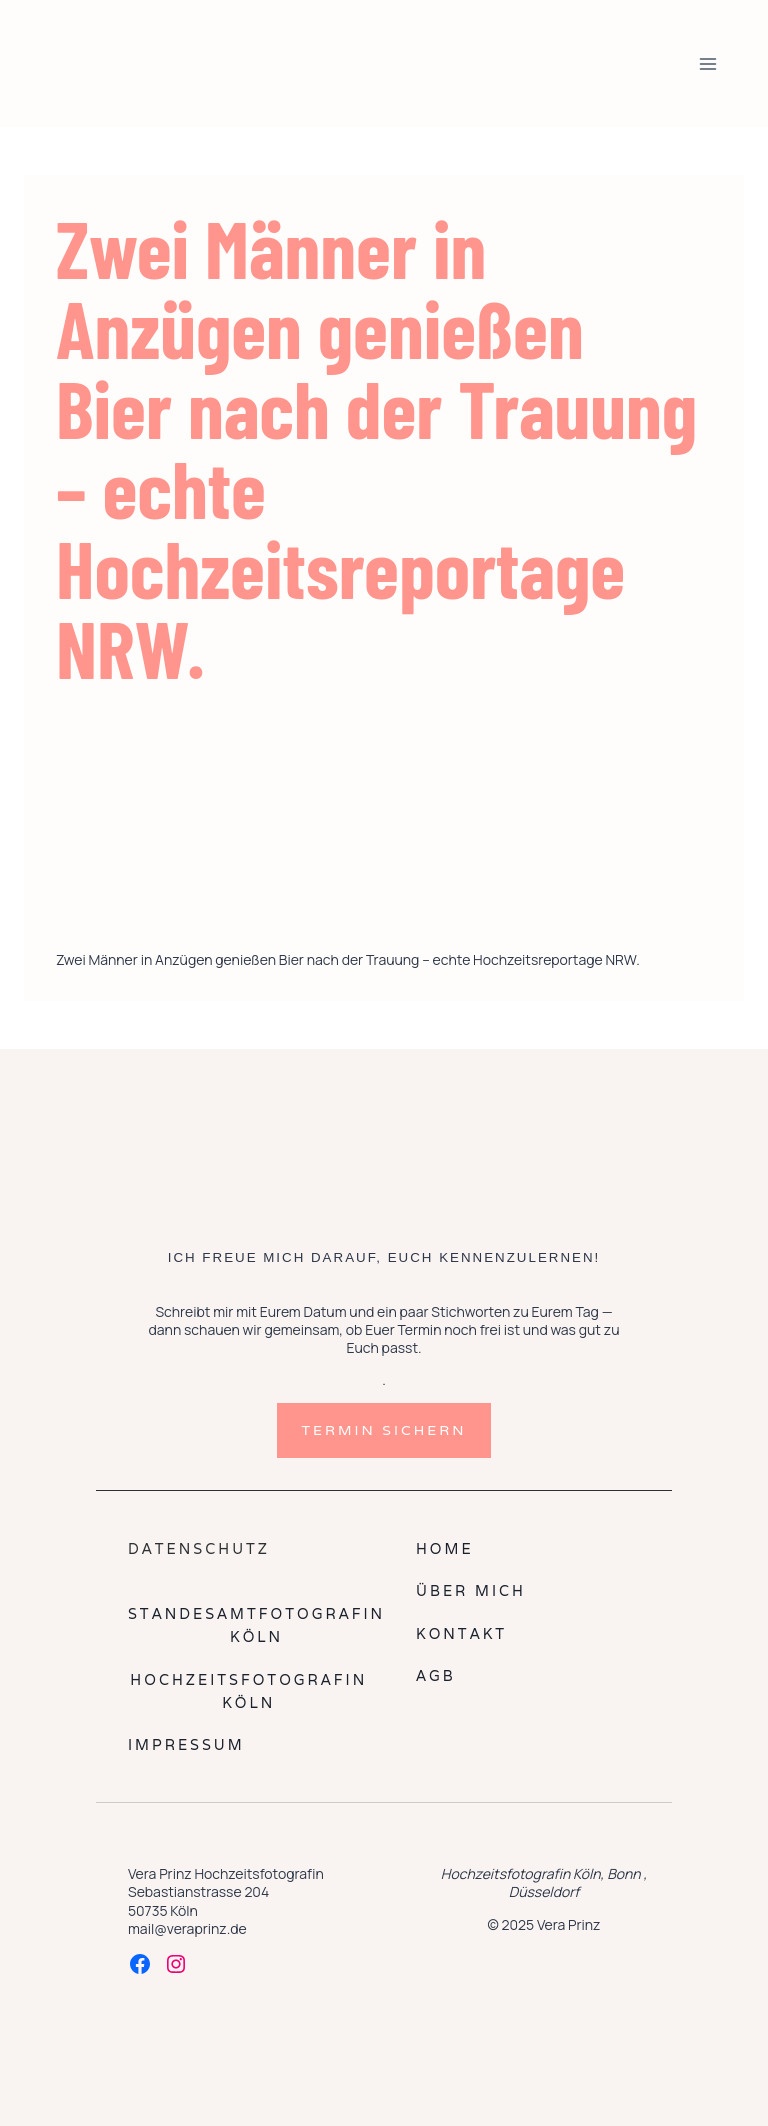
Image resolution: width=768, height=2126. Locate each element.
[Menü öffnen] (707, 63)
